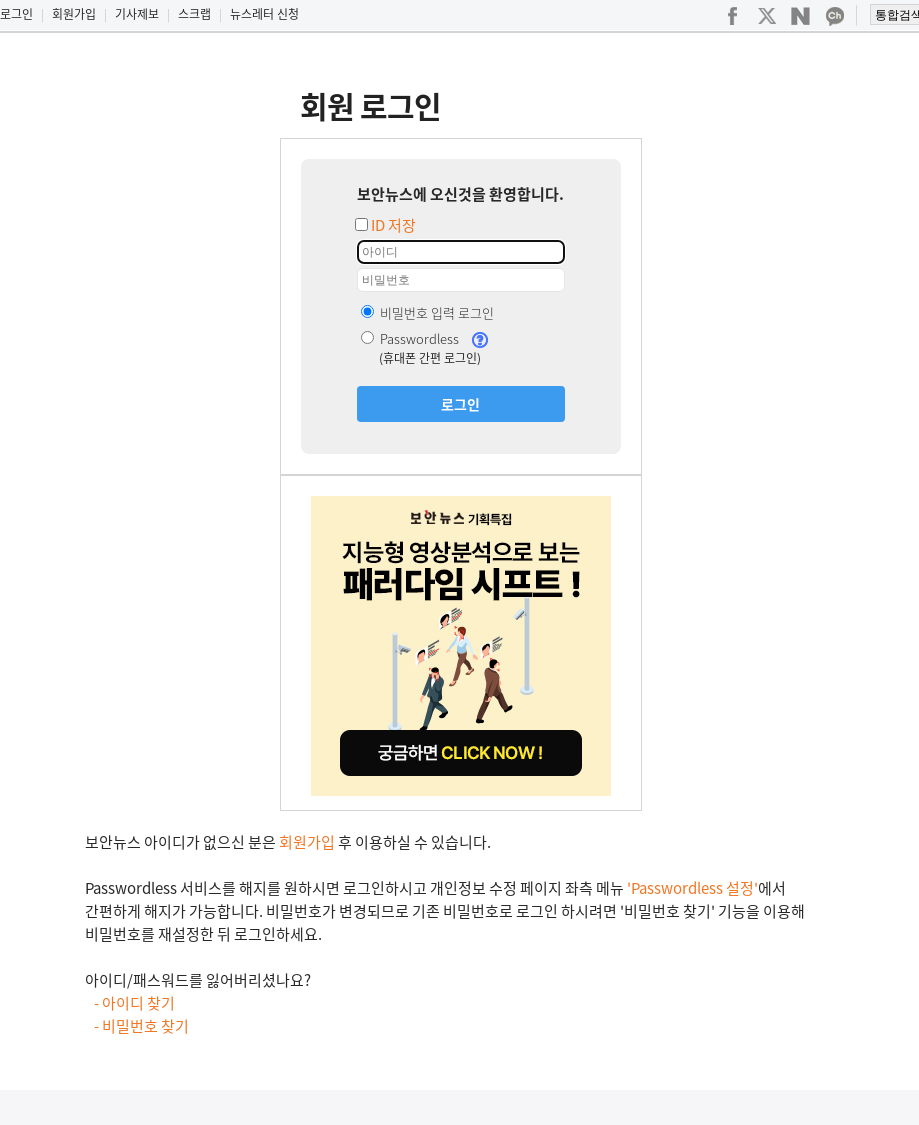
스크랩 (194, 14)
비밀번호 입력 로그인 (427, 312)
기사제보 (137, 14)
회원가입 (74, 14)
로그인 (16, 14)
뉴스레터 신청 (264, 14)
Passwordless (410, 338)
